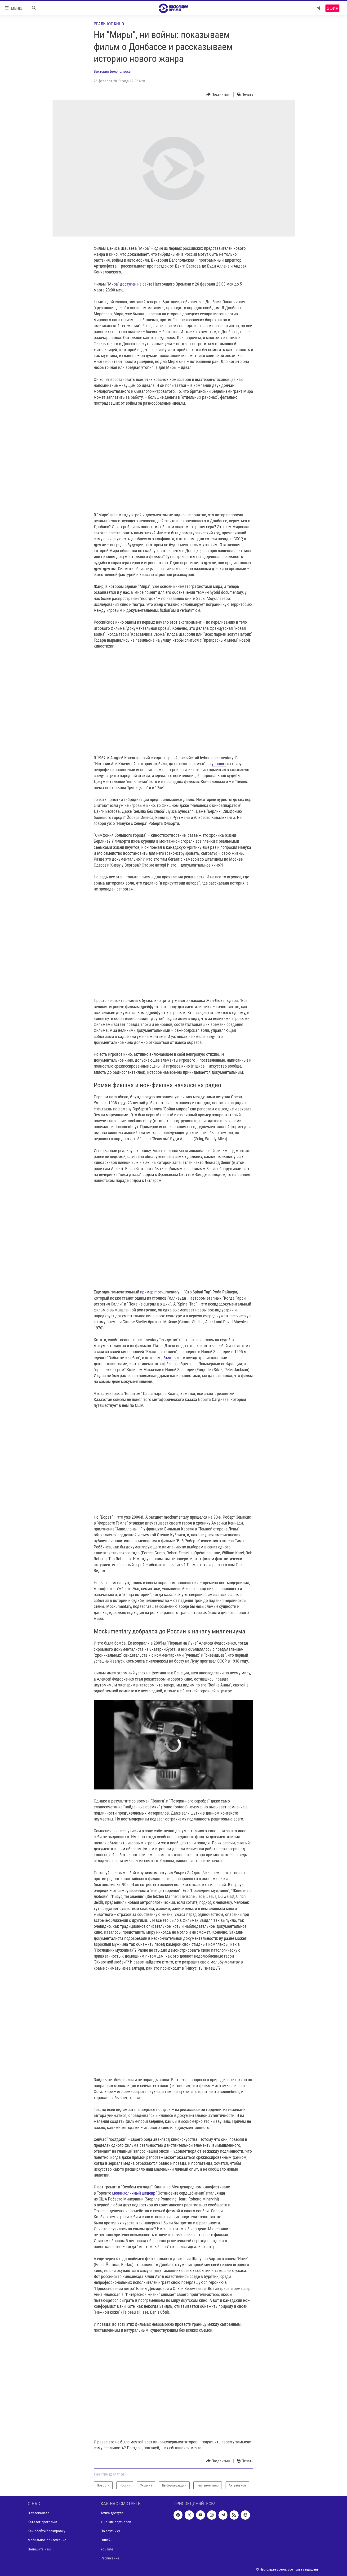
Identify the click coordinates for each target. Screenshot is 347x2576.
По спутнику (110, 2531)
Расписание (110, 2558)
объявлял (170, 1357)
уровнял (219, 763)
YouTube (107, 2549)
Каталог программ (42, 2522)
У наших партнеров (116, 2522)
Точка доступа (112, 2513)
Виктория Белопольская (113, 71)
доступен (128, 284)
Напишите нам (39, 2549)
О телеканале (38, 2513)
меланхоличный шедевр (133, 2193)
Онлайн (106, 2540)
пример (146, 1291)
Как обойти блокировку (46, 2531)
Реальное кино (109, 23)
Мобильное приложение (47, 2540)
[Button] (218, 94)
